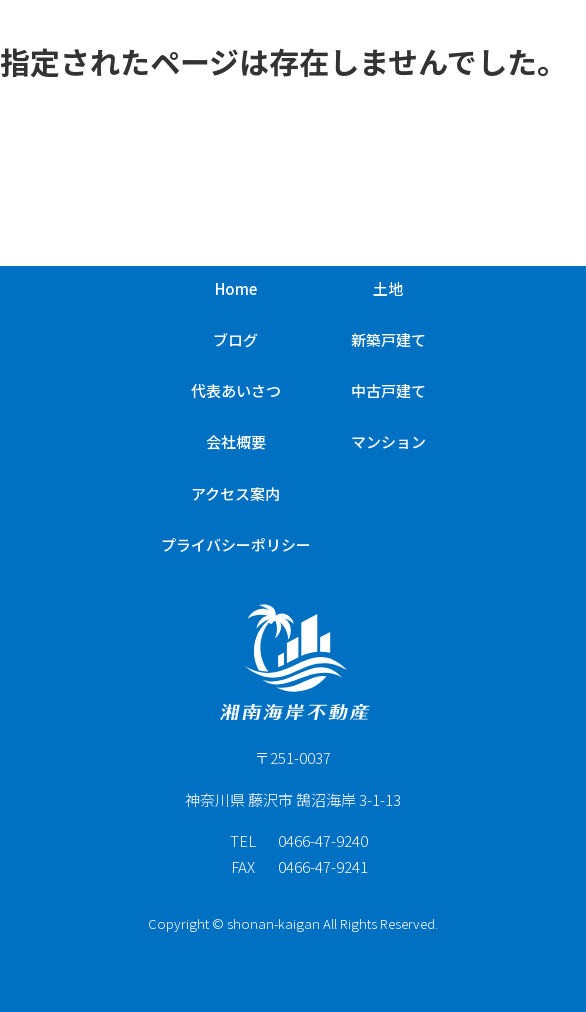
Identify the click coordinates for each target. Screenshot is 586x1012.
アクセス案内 (235, 493)
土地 (388, 288)
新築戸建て (388, 339)
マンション (388, 441)
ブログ (235, 339)
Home (236, 288)
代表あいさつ (236, 390)
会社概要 (236, 441)
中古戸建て (388, 390)
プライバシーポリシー (236, 544)
